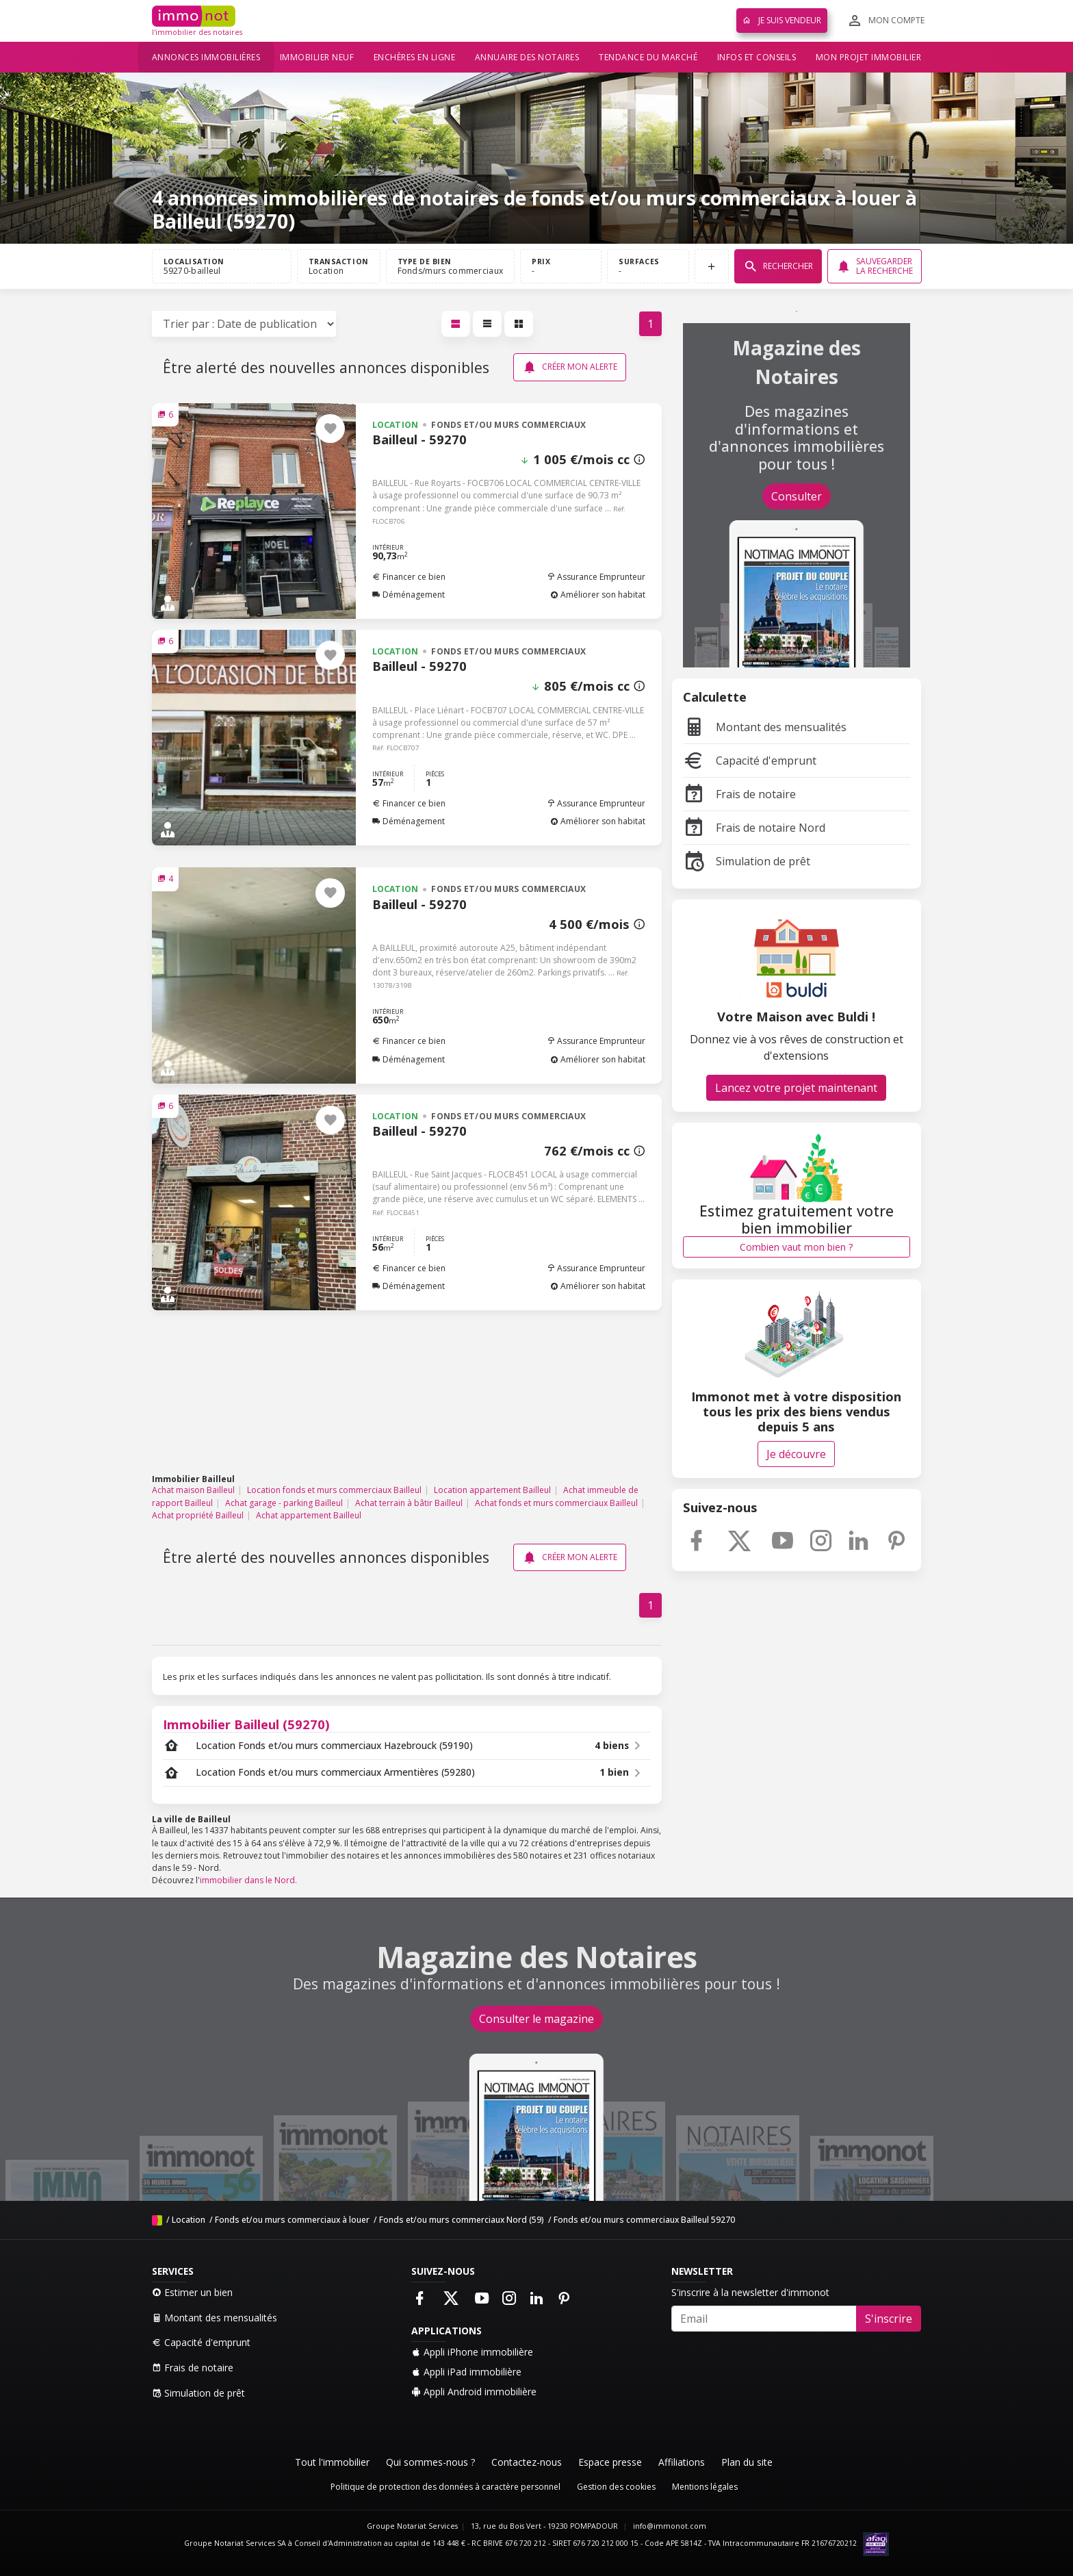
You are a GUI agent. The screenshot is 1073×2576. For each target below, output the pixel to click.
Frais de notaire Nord (754, 827)
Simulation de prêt (746, 861)
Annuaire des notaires (527, 57)
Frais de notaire (739, 794)
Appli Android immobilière (473, 2391)
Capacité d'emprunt (749, 760)
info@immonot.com (669, 2526)
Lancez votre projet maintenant (796, 1087)
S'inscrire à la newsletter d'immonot (750, 2292)
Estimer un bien (192, 2292)
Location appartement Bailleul (492, 1490)
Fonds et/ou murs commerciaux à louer (292, 2220)
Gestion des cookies (616, 2486)
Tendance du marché (648, 57)
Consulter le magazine (536, 2018)
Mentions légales (705, 2486)
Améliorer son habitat (597, 594)
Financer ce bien (408, 577)
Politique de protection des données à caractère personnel (445, 2486)
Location (188, 2220)
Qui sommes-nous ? (430, 2462)
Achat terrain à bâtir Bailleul (409, 1503)
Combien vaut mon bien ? (796, 1246)
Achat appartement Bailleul (308, 1515)
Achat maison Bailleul (193, 1490)
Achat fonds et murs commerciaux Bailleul (556, 1503)
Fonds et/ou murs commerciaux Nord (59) (461, 2220)
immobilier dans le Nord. (248, 1880)
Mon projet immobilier (869, 57)
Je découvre (796, 1454)
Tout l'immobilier (332, 2462)
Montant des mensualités (764, 727)
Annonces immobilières (206, 57)
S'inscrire (888, 2318)
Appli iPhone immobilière (472, 2351)
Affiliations (681, 2462)
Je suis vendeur (781, 20)
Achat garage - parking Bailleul (284, 1503)
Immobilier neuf (317, 57)
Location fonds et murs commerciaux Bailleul (334, 1490)
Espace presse (610, 2462)
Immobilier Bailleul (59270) (246, 1724)
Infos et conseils (757, 57)
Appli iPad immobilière (466, 2371)
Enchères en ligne (415, 57)
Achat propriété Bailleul (198, 1515)
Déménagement (408, 594)
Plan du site (747, 2462)
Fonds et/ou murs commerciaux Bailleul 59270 (644, 2220)
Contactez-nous (526, 2462)
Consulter (796, 496)
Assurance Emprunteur (596, 577)
